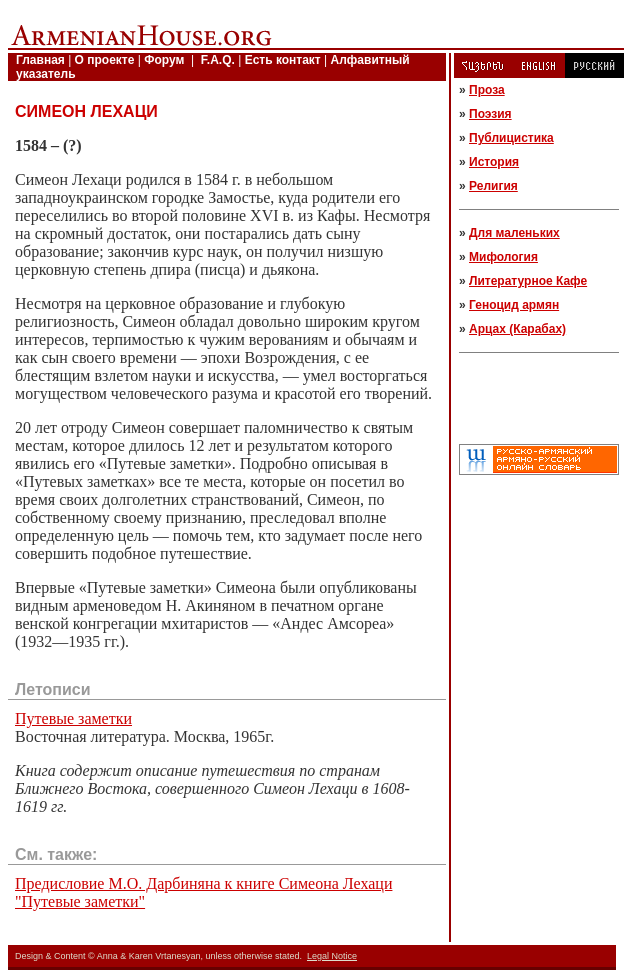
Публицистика (511, 138)
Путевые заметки (73, 718)
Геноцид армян (514, 305)
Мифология (503, 257)
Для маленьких (514, 233)
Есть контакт (283, 60)
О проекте (105, 60)
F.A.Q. (218, 60)
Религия (493, 186)
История (494, 162)
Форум (164, 60)
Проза (487, 90)
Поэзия (490, 114)
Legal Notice (332, 956)
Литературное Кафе (528, 281)
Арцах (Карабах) (517, 329)
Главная (40, 60)
